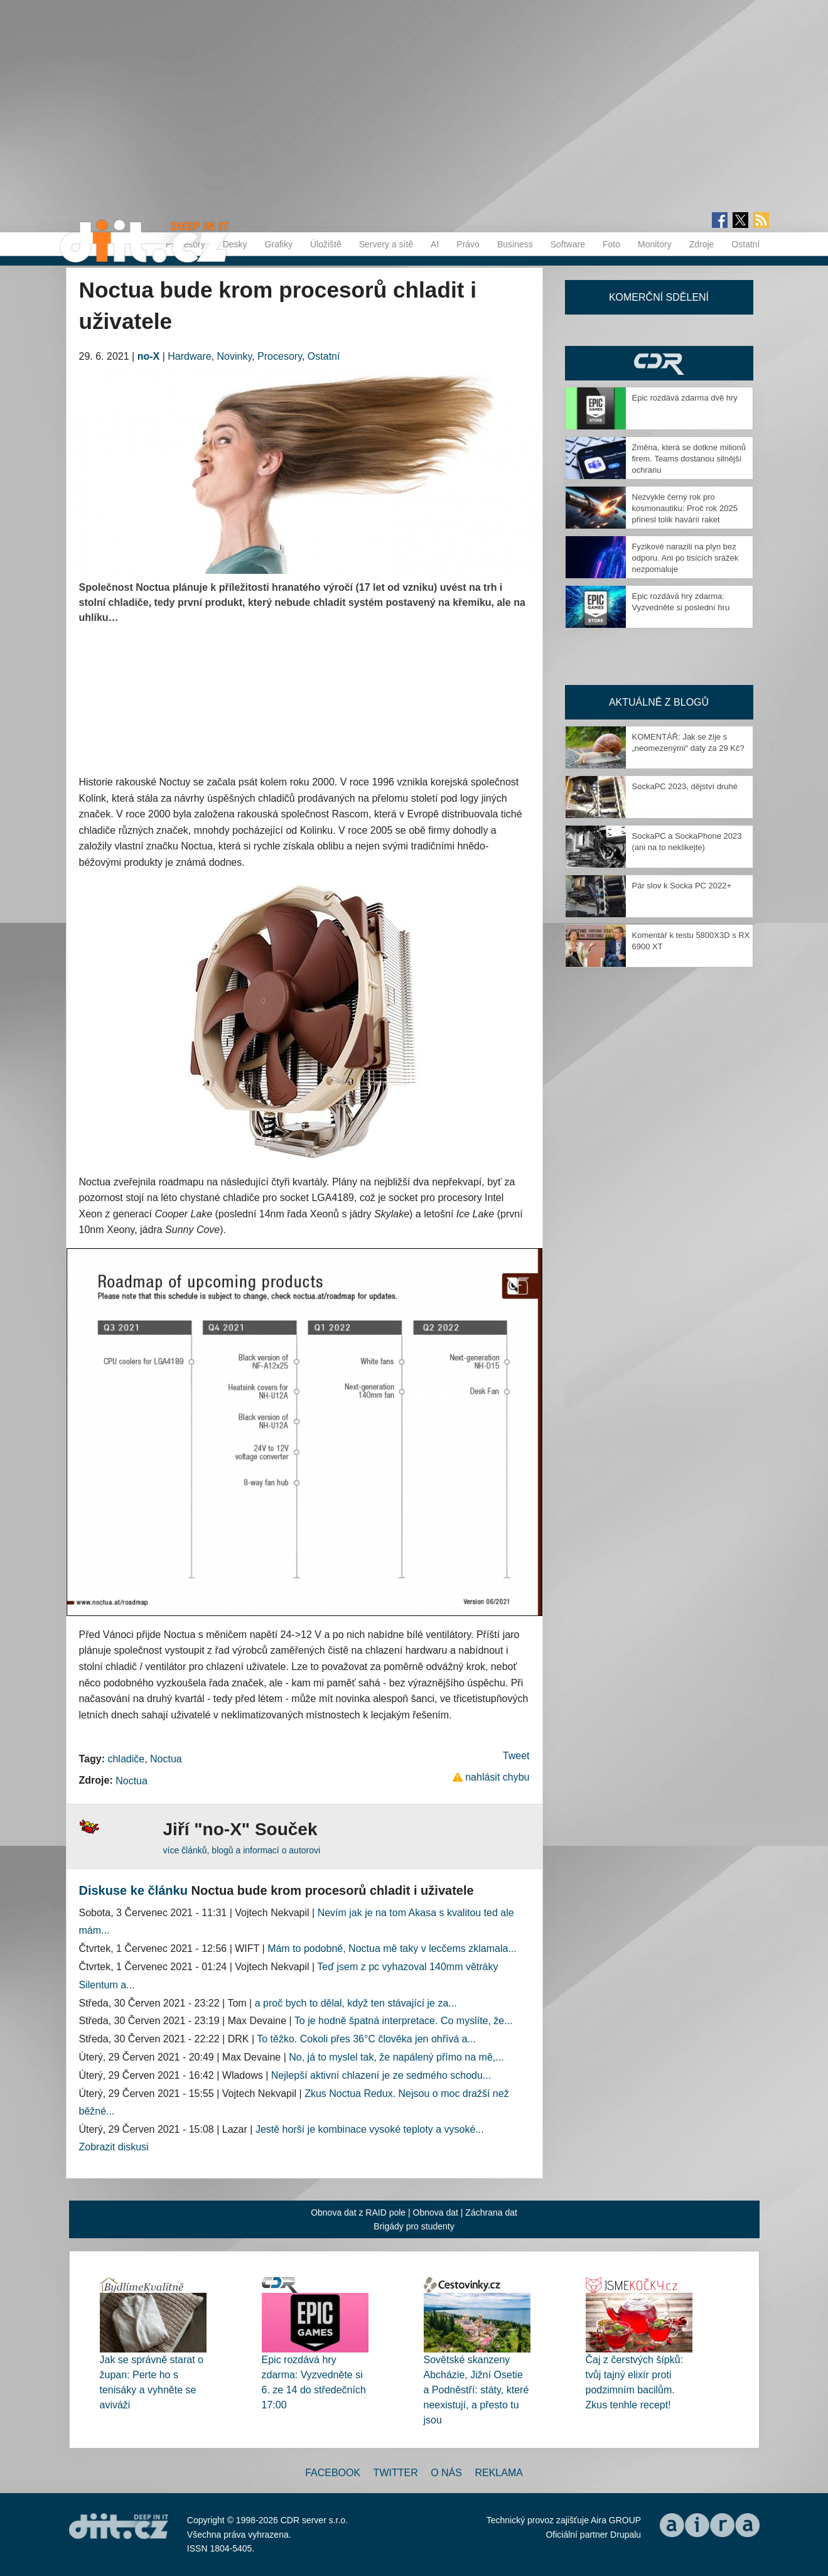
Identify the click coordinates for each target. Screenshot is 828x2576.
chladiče (125, 1759)
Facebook (332, 2472)
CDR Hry (659, 363)
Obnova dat (435, 2212)
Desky (235, 244)
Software (568, 244)
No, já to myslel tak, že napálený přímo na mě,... (396, 2057)
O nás (446, 2472)
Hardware (189, 356)
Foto (611, 244)
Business (515, 244)
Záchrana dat (491, 2212)
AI (435, 244)
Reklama (498, 2472)
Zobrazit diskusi (114, 2147)
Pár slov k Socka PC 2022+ (682, 885)
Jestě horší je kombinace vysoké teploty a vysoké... (369, 2129)
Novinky (234, 356)
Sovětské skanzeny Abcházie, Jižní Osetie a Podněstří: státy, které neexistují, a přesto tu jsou (476, 2389)
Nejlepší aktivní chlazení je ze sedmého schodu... (381, 2075)
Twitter (396, 2472)
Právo (468, 244)
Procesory (279, 356)
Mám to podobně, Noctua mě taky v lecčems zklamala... (392, 1948)
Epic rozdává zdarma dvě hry (685, 397)
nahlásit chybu (497, 1777)
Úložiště (325, 244)
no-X (148, 356)
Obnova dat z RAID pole (358, 2212)
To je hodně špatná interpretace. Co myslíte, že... (403, 2020)
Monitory (655, 244)
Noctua (166, 1759)
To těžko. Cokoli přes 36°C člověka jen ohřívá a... (366, 2039)
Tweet (516, 1755)
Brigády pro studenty (414, 2226)
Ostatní (745, 244)
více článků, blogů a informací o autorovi (242, 1850)
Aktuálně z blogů (659, 702)
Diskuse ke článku (133, 1890)
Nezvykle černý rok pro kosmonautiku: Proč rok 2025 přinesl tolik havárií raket (685, 508)
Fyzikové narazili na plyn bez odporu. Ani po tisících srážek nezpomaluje (685, 558)
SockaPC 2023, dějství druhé (685, 786)
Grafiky (279, 244)
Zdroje (701, 244)
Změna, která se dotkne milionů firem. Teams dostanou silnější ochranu (689, 459)
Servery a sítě (386, 244)
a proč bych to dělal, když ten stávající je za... (356, 2003)
